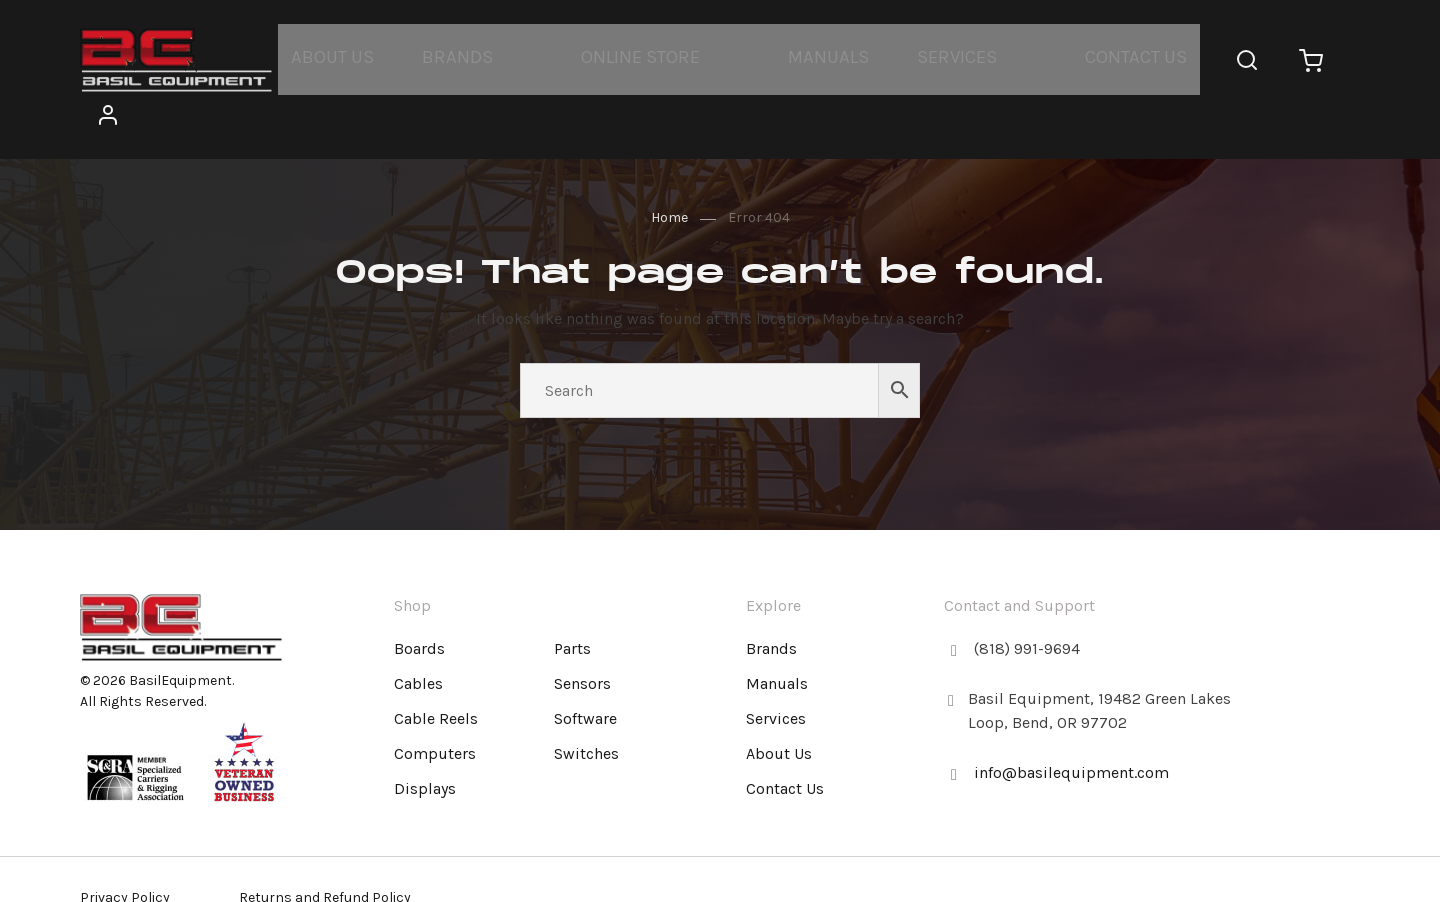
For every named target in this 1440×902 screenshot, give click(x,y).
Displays (425, 741)
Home (669, 170)
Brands (463, 55)
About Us (350, 55)
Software (585, 671)
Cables (418, 636)
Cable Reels (436, 671)
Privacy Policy (125, 856)
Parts (572, 601)
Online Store (635, 55)
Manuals (811, 55)
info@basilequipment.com (1071, 725)
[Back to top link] (1328, 579)
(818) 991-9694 (1027, 601)
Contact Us (1097, 55)
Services (930, 55)
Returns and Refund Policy (325, 856)
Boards (419, 601)
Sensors (582, 636)
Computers (435, 706)
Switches (586, 706)
